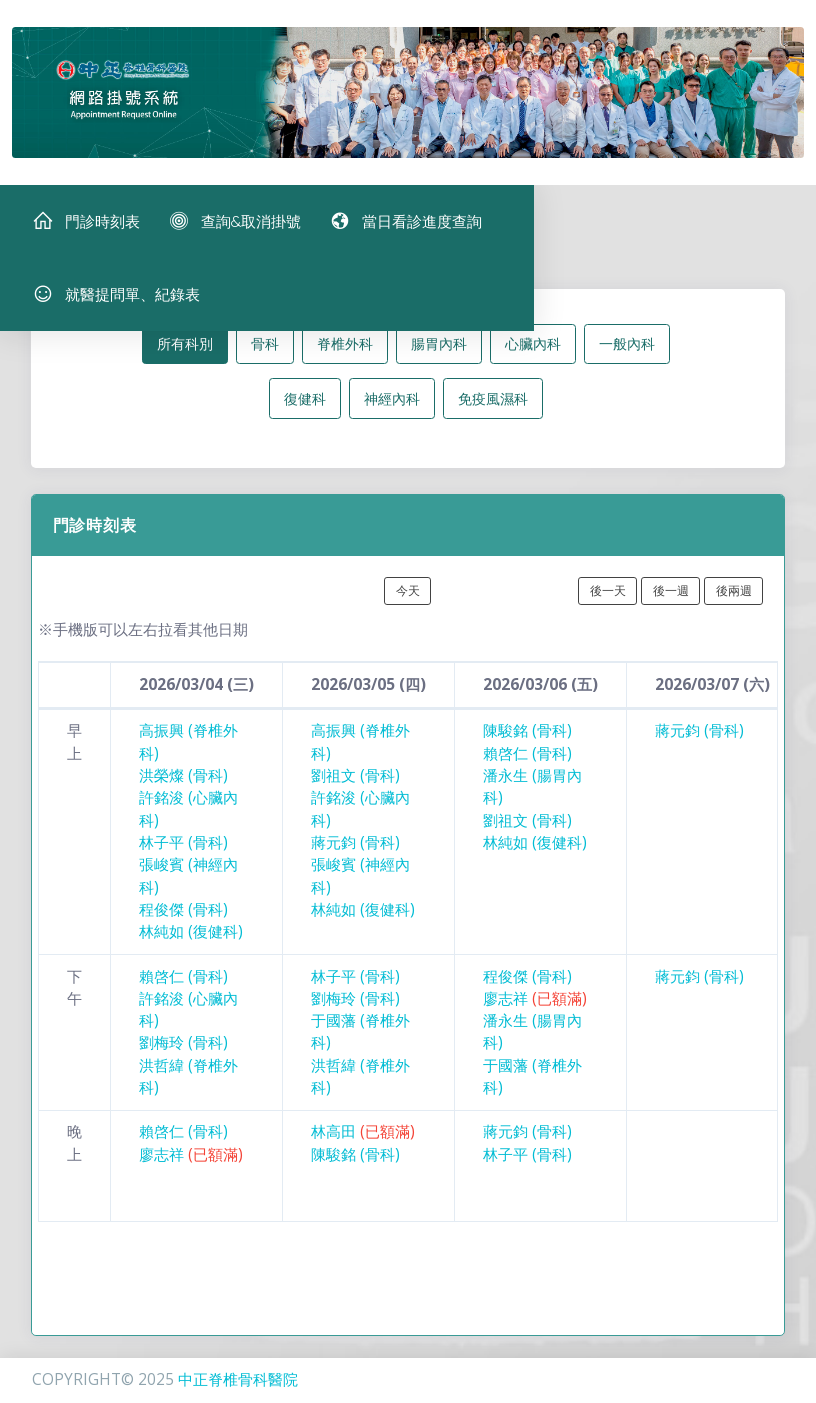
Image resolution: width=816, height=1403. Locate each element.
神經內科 (392, 407)
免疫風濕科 (493, 407)
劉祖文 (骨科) (355, 785)
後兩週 (734, 600)
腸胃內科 (439, 353)
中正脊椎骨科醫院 (238, 1379)
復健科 (305, 407)
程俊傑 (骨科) (183, 919)
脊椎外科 (345, 353)
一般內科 (627, 353)
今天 (408, 600)
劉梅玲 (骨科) (183, 1052)
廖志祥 (535, 1008)
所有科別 (185, 353)
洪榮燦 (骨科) (183, 785)
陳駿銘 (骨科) (527, 740)
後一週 (671, 600)
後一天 (608, 600)
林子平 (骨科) (183, 852)
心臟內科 (533, 353)
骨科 (265, 353)
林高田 (363, 1141)
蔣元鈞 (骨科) (355, 852)
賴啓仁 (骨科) (527, 762)
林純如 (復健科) (191, 941)
